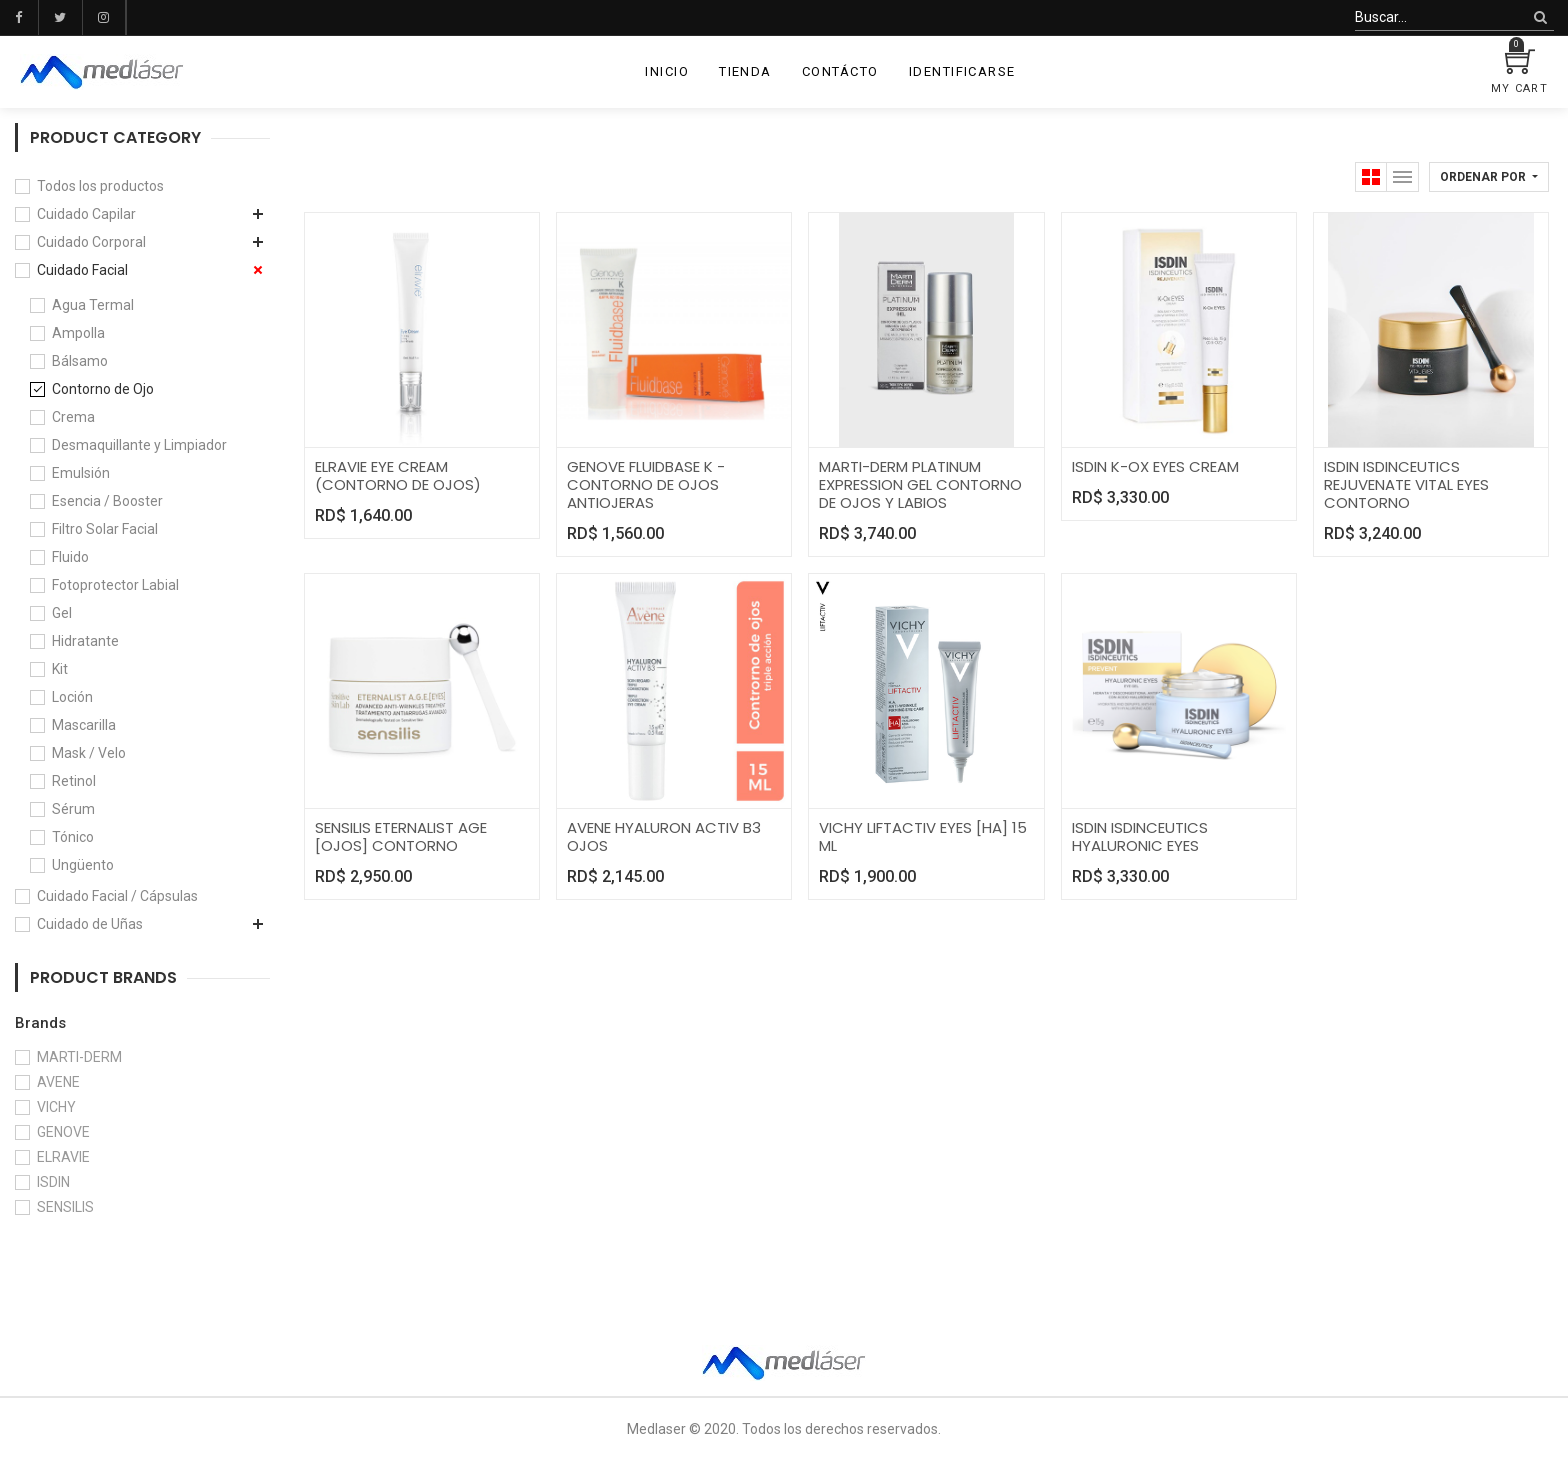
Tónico (73, 837)
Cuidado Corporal (91, 242)
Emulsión (81, 473)
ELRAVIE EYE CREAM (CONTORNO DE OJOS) (398, 475)
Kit (60, 669)
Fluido (70, 557)
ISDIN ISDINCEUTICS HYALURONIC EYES (1140, 836)
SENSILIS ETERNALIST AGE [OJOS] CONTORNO (401, 836)
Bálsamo (80, 361)
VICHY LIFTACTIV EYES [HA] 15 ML (923, 836)
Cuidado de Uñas (90, 924)
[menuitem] (667, 72)
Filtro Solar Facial (105, 529)
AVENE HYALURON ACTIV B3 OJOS (664, 836)
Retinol (74, 781)
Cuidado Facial (82, 270)
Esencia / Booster (107, 501)
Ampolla (78, 333)
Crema (73, 417)
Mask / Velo (89, 753)
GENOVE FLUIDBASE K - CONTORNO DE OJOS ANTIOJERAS (646, 484)
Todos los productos (100, 186)
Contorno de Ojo (103, 389)
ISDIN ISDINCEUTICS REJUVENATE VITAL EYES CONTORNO (1406, 484)
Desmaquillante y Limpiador (139, 445)
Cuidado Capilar (86, 214)
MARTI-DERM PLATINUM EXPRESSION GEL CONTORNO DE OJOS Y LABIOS (920, 484)
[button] (1489, 177)
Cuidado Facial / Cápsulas (117, 896)
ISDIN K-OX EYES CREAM (1155, 466)
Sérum (73, 809)
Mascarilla (84, 725)
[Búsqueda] (1540, 17)
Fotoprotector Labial (115, 585)
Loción (72, 697)
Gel (62, 613)
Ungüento (83, 865)
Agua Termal (93, 305)
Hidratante (85, 641)
